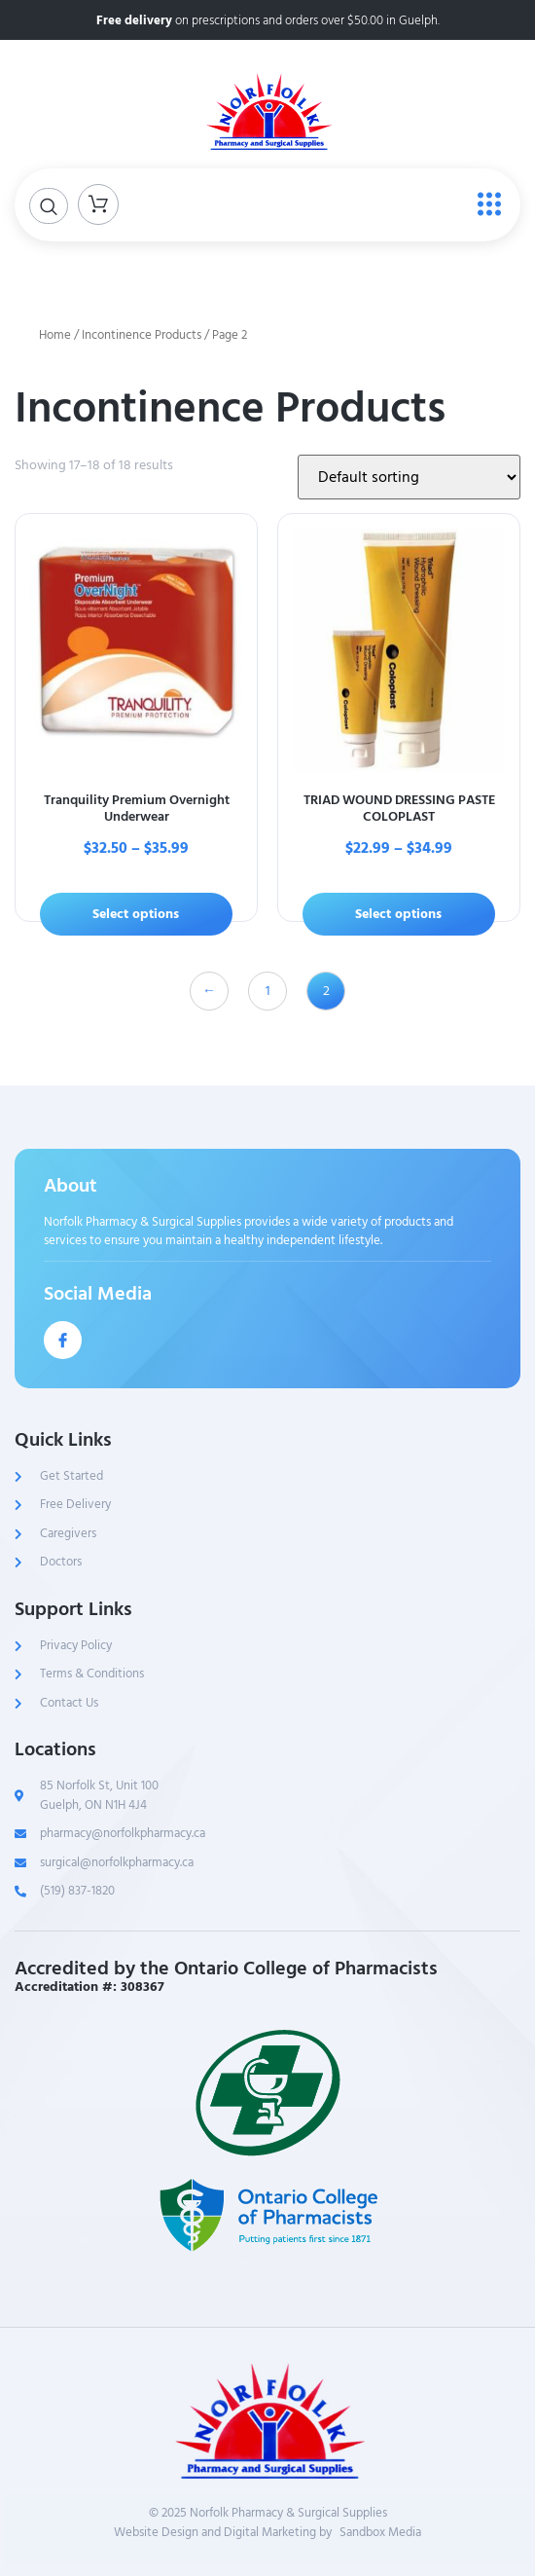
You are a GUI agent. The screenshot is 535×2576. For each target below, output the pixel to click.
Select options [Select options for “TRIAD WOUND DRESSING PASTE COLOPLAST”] (398, 913)
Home (55, 335)
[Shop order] (409, 477)
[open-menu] (484, 205)
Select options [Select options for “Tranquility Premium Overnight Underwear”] (135, 913)
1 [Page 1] (268, 990)
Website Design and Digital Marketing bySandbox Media (267, 2533)
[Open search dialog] (48, 206)
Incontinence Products (141, 335)
